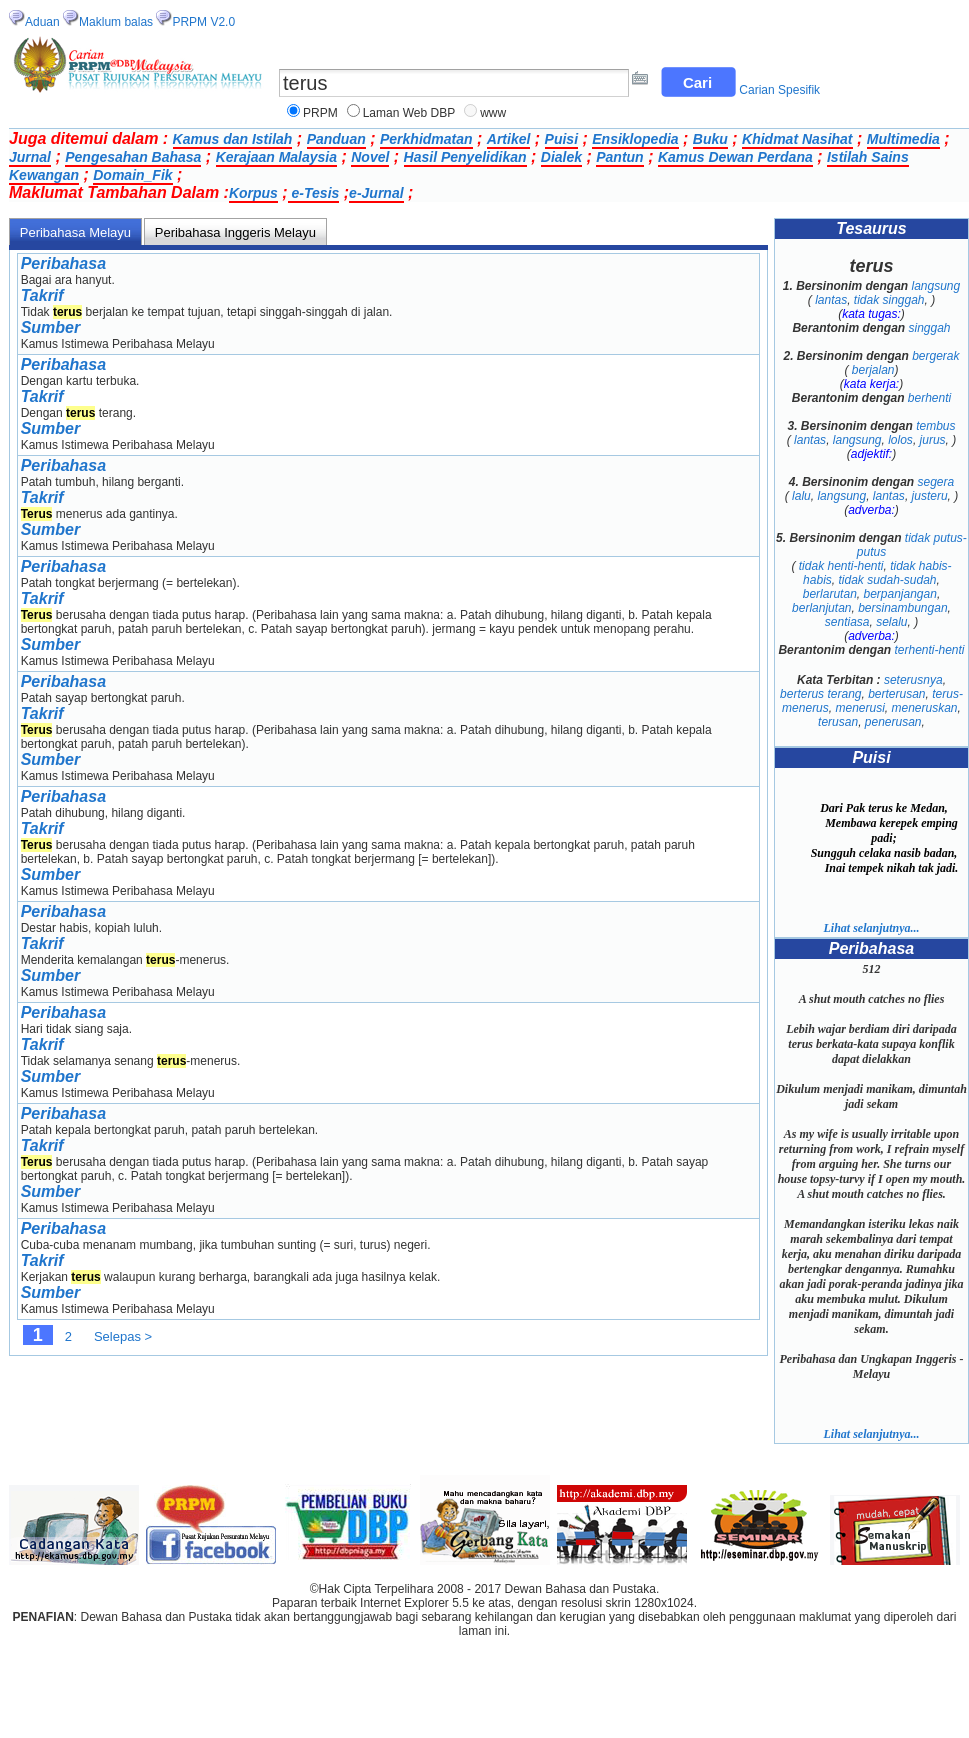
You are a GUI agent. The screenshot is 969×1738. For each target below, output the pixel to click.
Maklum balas (116, 22)
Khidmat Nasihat (797, 139)
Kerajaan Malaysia (276, 157)
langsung (936, 286)
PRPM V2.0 (203, 22)
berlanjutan (821, 608)
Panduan (336, 139)
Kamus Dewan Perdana (735, 157)
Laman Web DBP (409, 113)
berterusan (896, 694)
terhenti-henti (929, 650)
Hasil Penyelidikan (465, 157)
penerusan (893, 722)
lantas (831, 300)
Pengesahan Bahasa (133, 157)
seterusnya (913, 680)
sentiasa (847, 622)
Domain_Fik (132, 175)
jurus (933, 440)
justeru (930, 496)
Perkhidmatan (426, 139)
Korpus (253, 193)
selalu (891, 622)
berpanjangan (899, 594)
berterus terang (820, 694)
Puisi (561, 139)
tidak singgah (889, 300)
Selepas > (123, 1336)
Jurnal (30, 157)
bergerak (935, 356)
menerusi (859, 708)
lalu (801, 496)
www (493, 113)
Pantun (619, 157)
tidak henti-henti (841, 566)
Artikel (509, 139)
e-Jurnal (376, 193)
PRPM (320, 113)
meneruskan (925, 708)
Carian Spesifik (779, 90)
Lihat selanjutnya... (871, 928)
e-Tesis (314, 193)
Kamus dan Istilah (233, 139)
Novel (370, 157)
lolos (900, 440)
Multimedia (903, 139)
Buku (710, 139)
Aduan (42, 22)
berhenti (929, 398)
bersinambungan (902, 608)
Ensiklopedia (635, 139)
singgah (929, 328)
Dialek (561, 157)
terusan (838, 722)
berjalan (873, 370)
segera (936, 482)
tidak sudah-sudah (887, 580)
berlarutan (830, 594)
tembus (935, 426)
